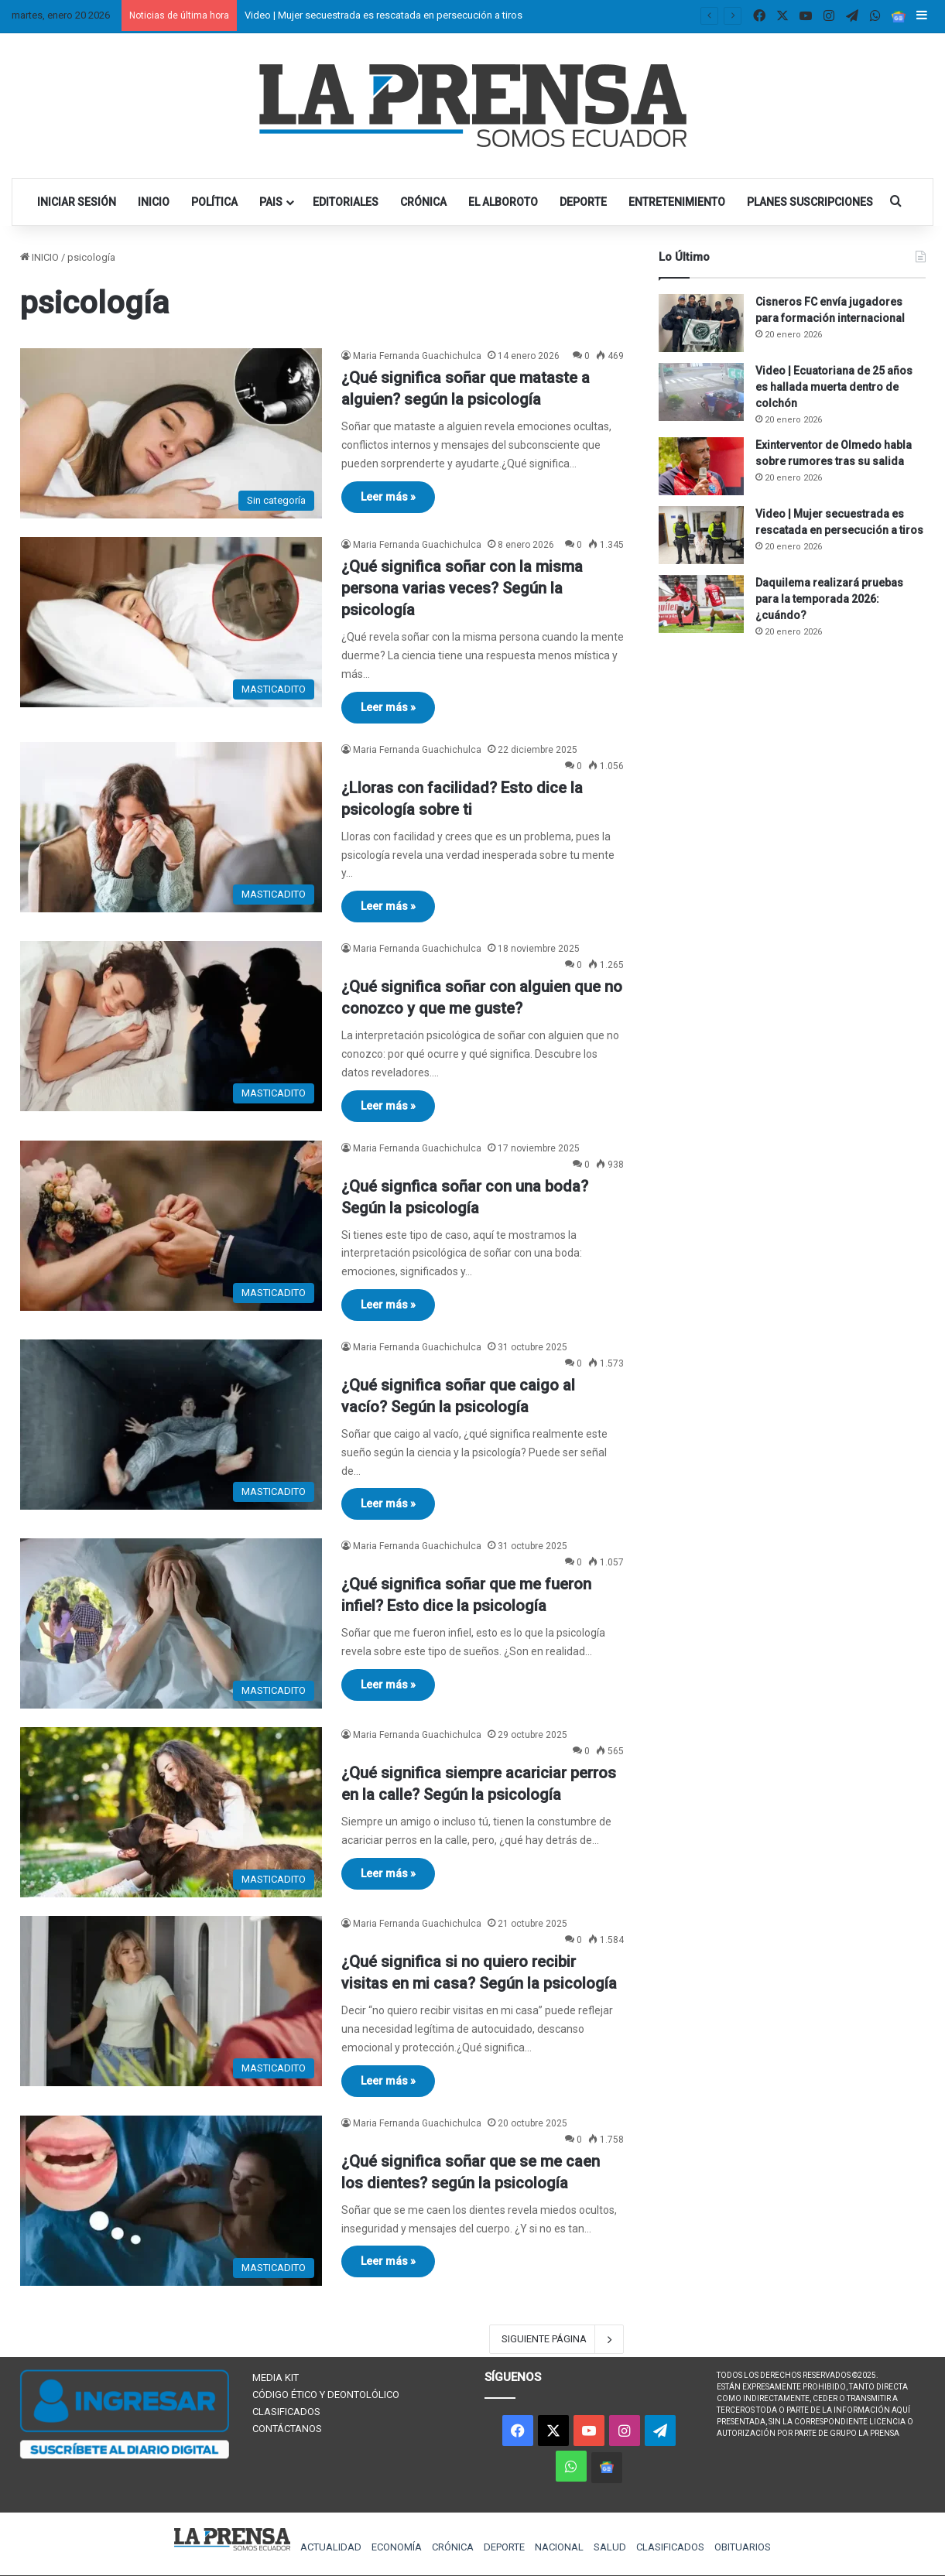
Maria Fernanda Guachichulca (417, 356)
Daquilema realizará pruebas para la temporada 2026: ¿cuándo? (829, 598)
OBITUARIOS (742, 2547)
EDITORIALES (345, 202)
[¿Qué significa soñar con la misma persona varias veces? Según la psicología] (171, 622)
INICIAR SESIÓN (76, 202)
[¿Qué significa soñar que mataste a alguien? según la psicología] (171, 433)
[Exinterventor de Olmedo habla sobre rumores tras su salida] (701, 466)
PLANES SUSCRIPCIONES (810, 202)
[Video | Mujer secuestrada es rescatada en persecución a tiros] (701, 535)
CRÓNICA (423, 202)
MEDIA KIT (275, 2377)
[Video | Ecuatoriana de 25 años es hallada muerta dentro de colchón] (701, 392)
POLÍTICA (214, 202)
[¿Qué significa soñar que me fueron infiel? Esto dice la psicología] (171, 1623)
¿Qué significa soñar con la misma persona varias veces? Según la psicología (462, 588)
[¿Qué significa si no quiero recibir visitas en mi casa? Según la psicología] (171, 2001)
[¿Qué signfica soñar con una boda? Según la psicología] (171, 1226)
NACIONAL (559, 2547)
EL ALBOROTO (503, 202)
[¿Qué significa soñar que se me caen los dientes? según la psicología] (171, 2201)
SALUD (610, 2547)
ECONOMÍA (396, 2547)
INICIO (153, 202)
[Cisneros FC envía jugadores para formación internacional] (701, 323)
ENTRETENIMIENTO (676, 202)
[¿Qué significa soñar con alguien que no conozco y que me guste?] (171, 1026)
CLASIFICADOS (286, 2411)
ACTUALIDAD (330, 2547)
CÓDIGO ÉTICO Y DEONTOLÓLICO (325, 2394)
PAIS (270, 202)
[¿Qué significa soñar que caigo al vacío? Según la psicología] (171, 1424)
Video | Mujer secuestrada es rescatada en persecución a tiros (383, 15)
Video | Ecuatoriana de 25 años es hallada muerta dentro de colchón (833, 386)
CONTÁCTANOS (287, 2428)
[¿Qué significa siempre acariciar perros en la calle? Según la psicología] (171, 1812)
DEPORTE (583, 202)
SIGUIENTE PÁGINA (556, 2339)
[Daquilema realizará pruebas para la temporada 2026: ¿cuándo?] (701, 604)
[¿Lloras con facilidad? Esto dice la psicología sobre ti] (171, 827)
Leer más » (388, 497)
